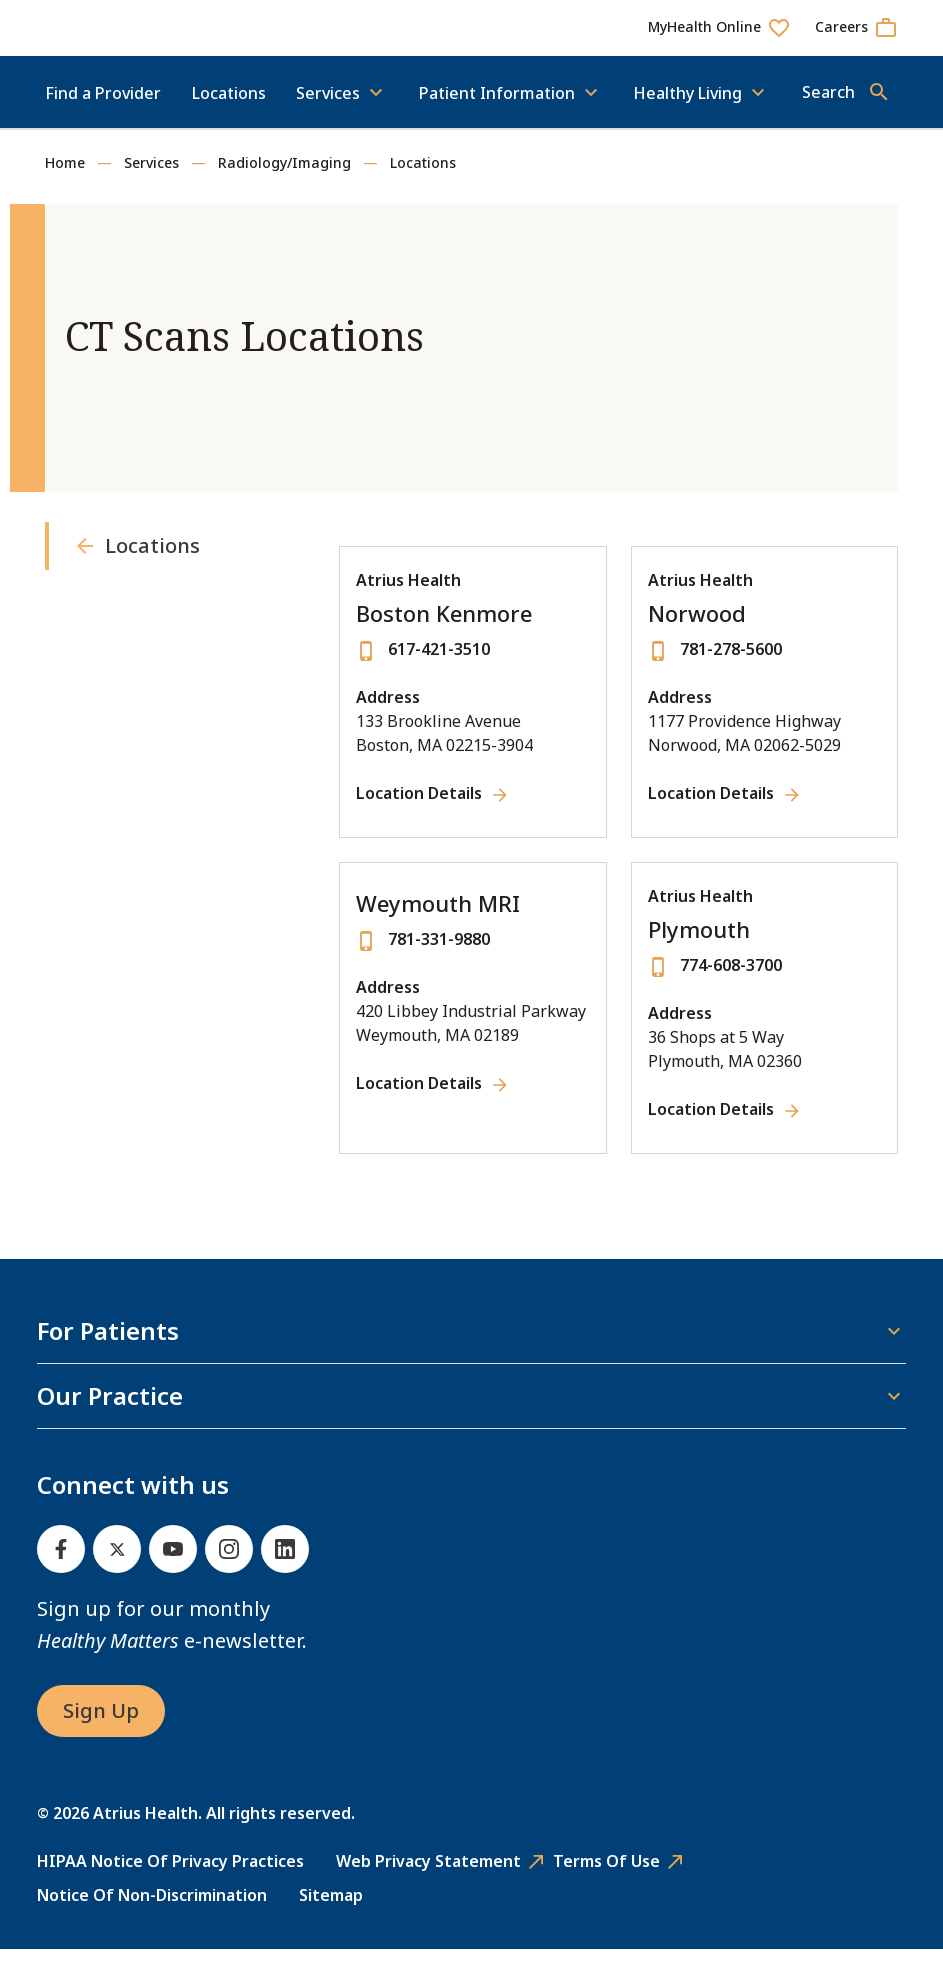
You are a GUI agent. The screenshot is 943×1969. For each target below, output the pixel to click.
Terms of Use (606, 1881)
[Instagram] (229, 1569)
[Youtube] (173, 1569)
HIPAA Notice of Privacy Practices (170, 1881)
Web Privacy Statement (428, 1881)
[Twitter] (117, 1569)
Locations (229, 113)
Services (151, 182)
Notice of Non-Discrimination (152, 1915)
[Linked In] (285, 1569)
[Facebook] (61, 1569)
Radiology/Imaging (284, 182)
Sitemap (331, 1915)
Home (65, 182)
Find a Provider (103, 113)
